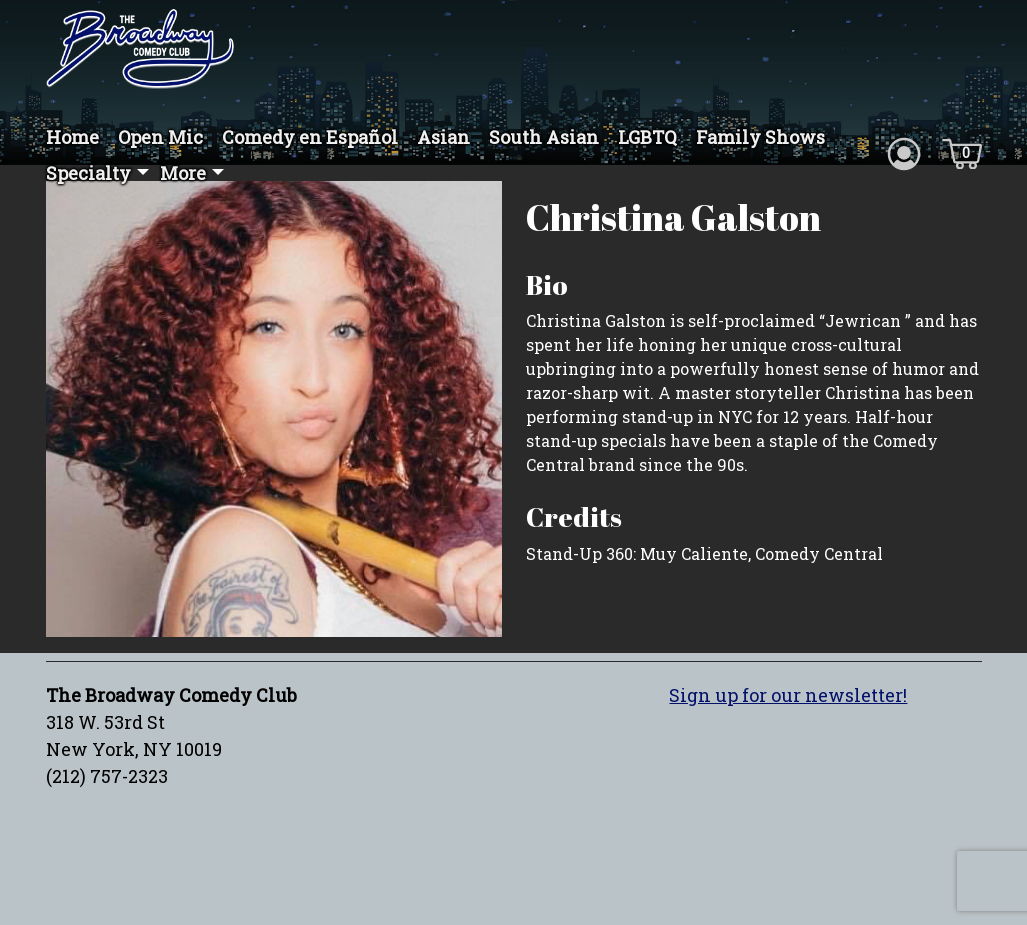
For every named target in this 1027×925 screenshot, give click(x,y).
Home (72, 137)
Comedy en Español (310, 137)
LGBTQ (647, 137)
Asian (443, 137)
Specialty (88, 173)
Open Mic (160, 137)
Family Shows (760, 137)
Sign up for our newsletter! (788, 695)
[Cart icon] (962, 152)
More (183, 173)
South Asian (544, 137)
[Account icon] (904, 152)
